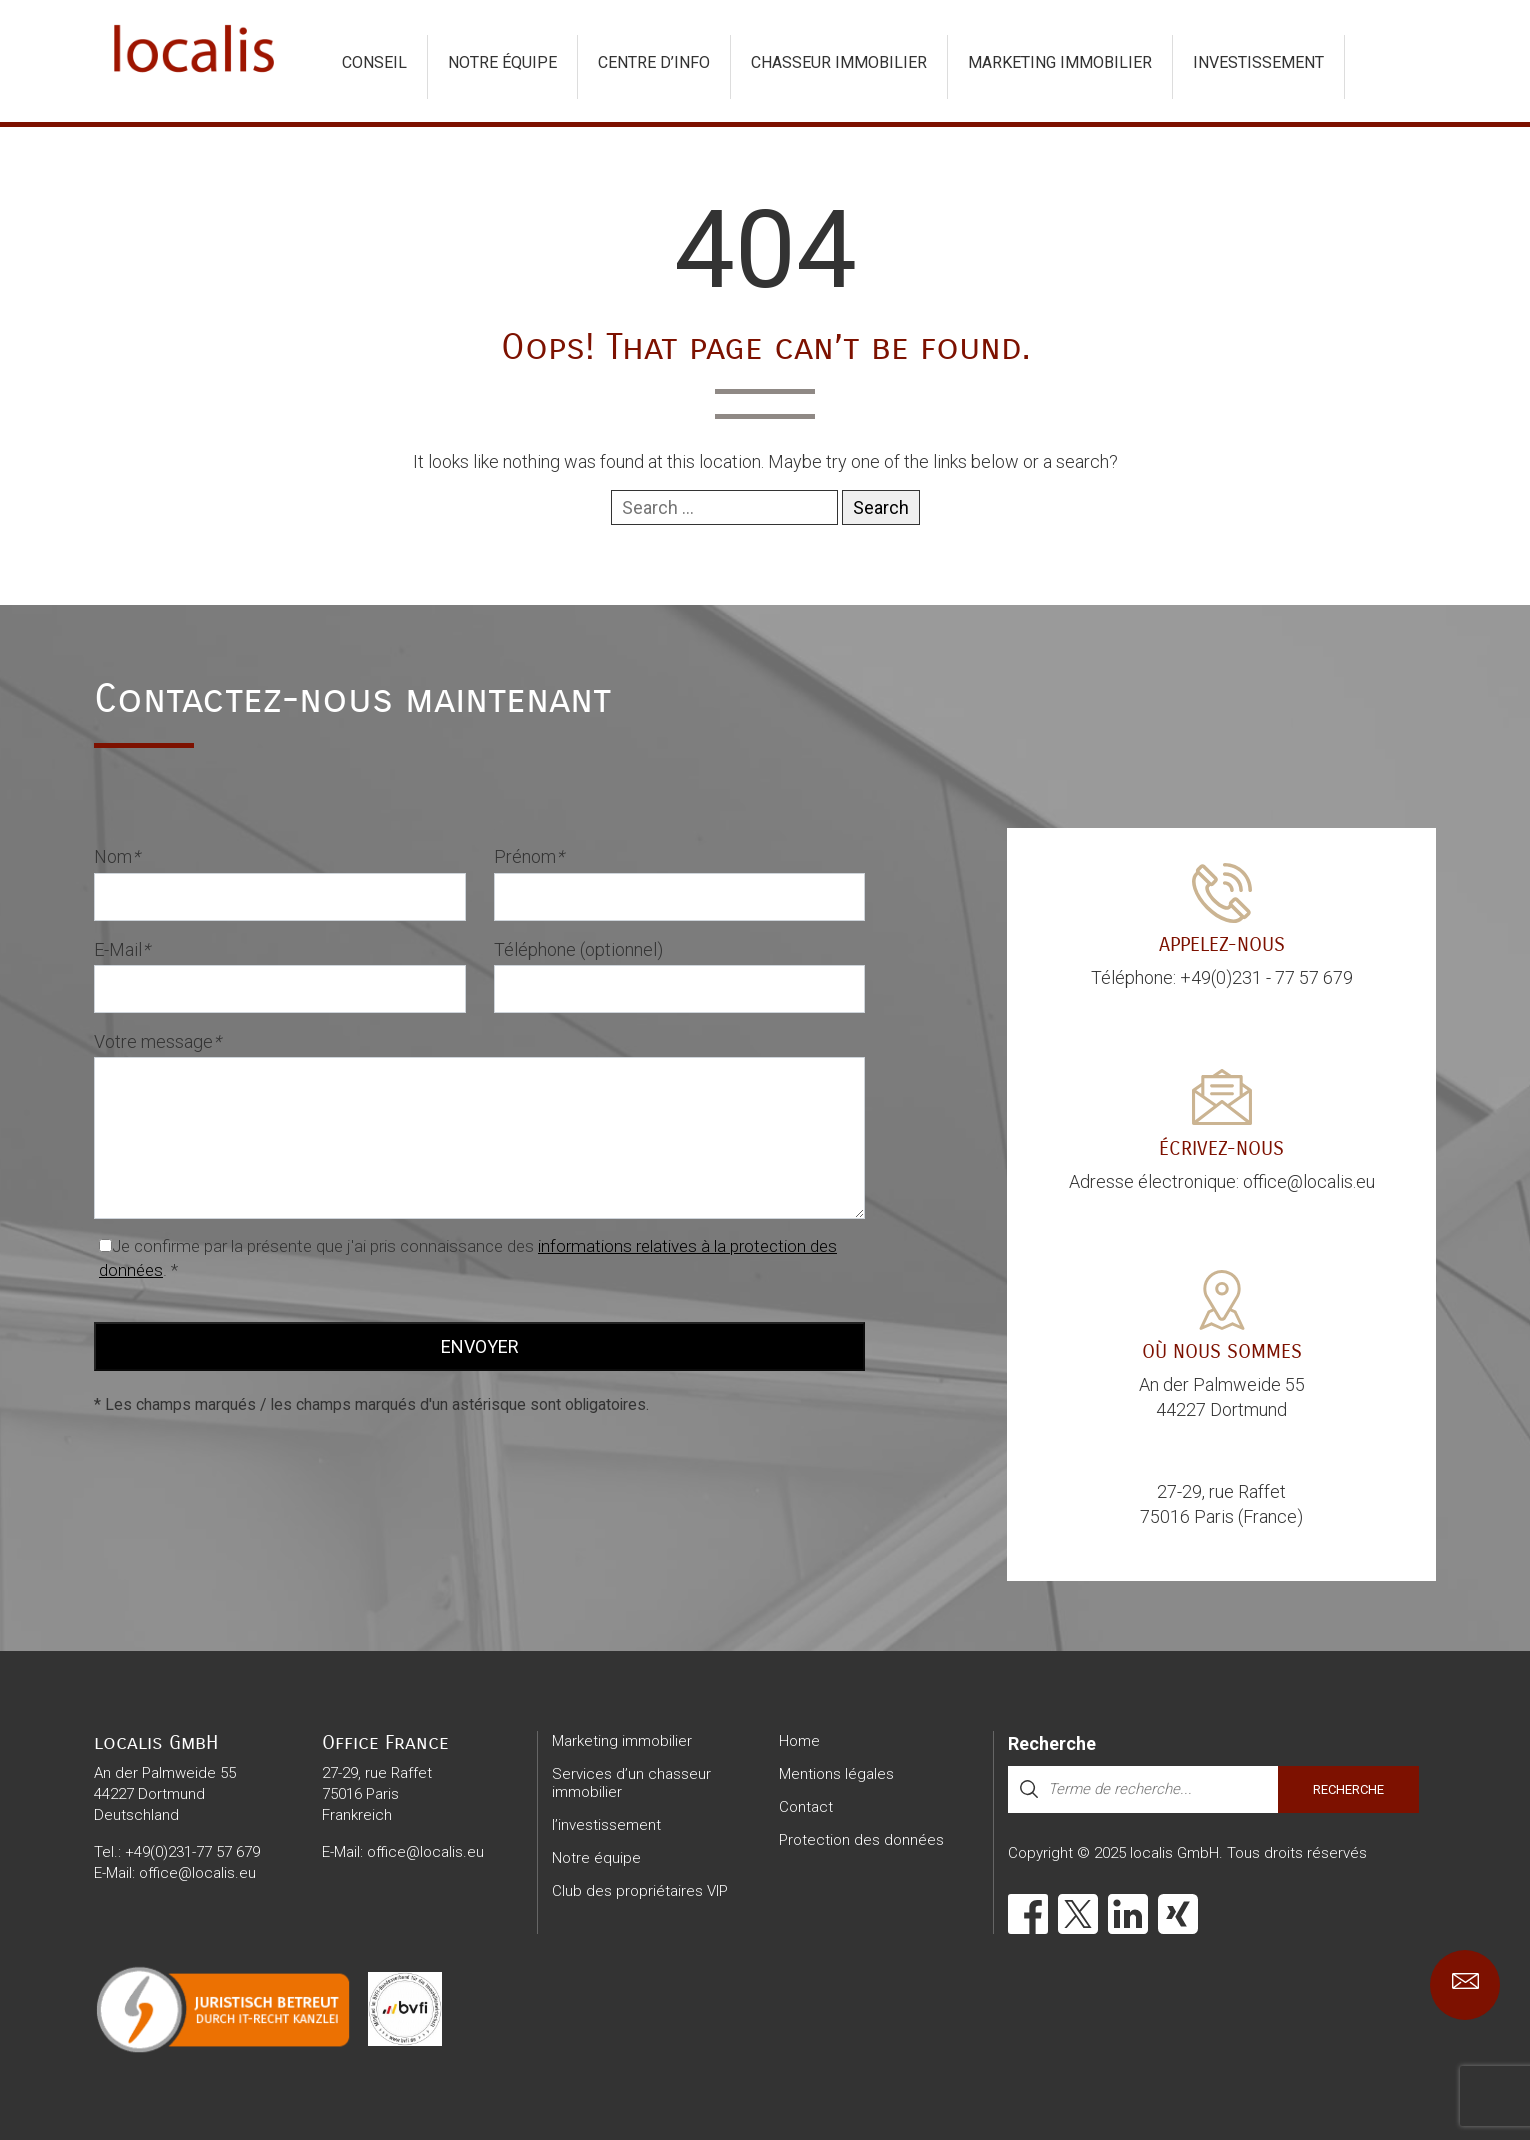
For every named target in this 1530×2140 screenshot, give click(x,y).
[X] (1078, 1914)
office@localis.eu (197, 1873)
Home (799, 1741)
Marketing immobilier (1060, 62)
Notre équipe (502, 62)
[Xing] (1178, 1914)
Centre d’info (654, 62)
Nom (117, 856)
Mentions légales (836, 1774)
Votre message (157, 1041)
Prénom (529, 856)
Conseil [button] (374, 62)
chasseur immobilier (839, 62)
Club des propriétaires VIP (640, 1891)
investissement (1258, 62)
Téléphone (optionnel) (578, 949)
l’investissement (606, 1825)
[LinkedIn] (1128, 1914)
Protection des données (861, 1840)
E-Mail (122, 949)
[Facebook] (1028, 1914)
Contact (806, 1807)
